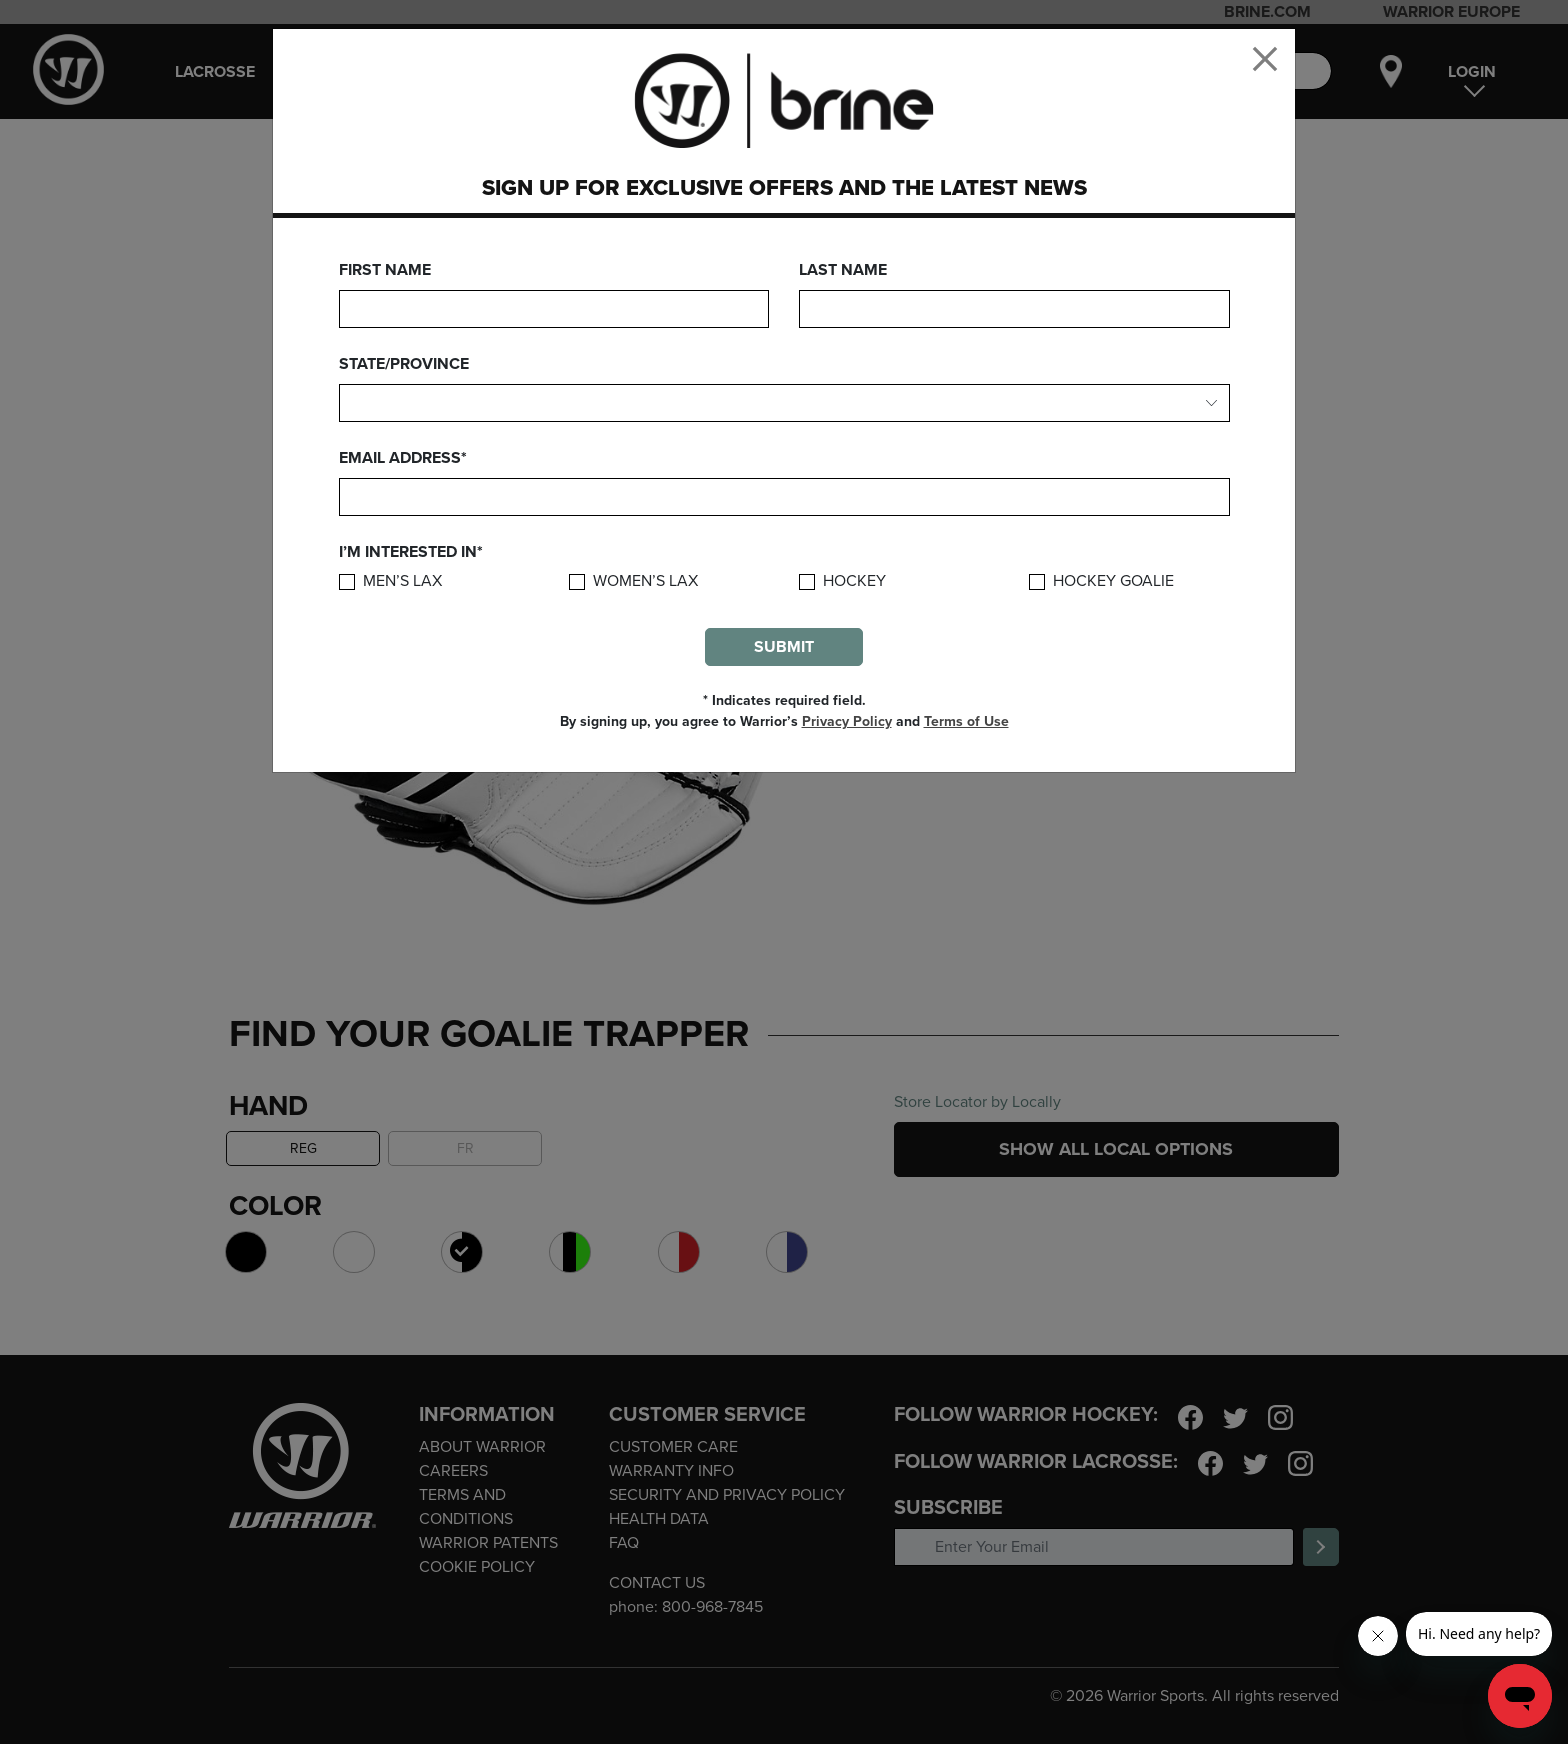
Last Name (843, 270)
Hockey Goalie (1113, 581)
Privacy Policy (847, 721)
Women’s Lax (645, 581)
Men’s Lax (402, 581)
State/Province (404, 364)
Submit (784, 647)
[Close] (1265, 59)
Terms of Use (966, 721)
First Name (385, 270)
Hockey (854, 581)
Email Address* (403, 458)
